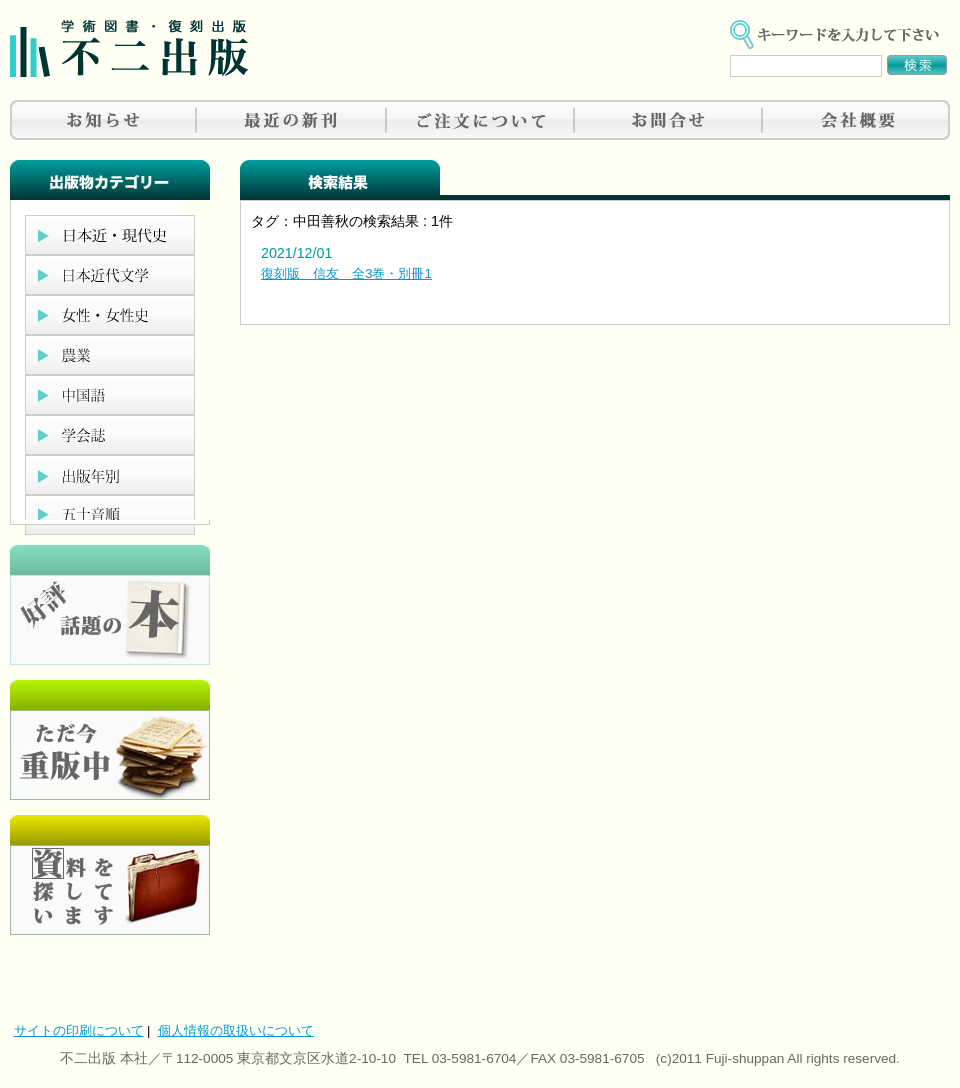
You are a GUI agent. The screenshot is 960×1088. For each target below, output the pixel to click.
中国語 (110, 395)
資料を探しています (110, 875)
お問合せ (668, 120)
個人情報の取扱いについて (236, 1030)
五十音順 (110, 515)
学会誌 (110, 435)
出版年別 (110, 475)
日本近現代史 (110, 235)
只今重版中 (110, 740)
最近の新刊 (292, 120)
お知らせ (104, 120)
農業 (110, 355)
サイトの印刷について (79, 1030)
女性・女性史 (110, 315)
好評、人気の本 (110, 605)
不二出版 (129, 48)
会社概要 (856, 120)
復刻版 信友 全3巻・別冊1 (346, 273)
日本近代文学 (110, 275)
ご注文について (480, 120)
